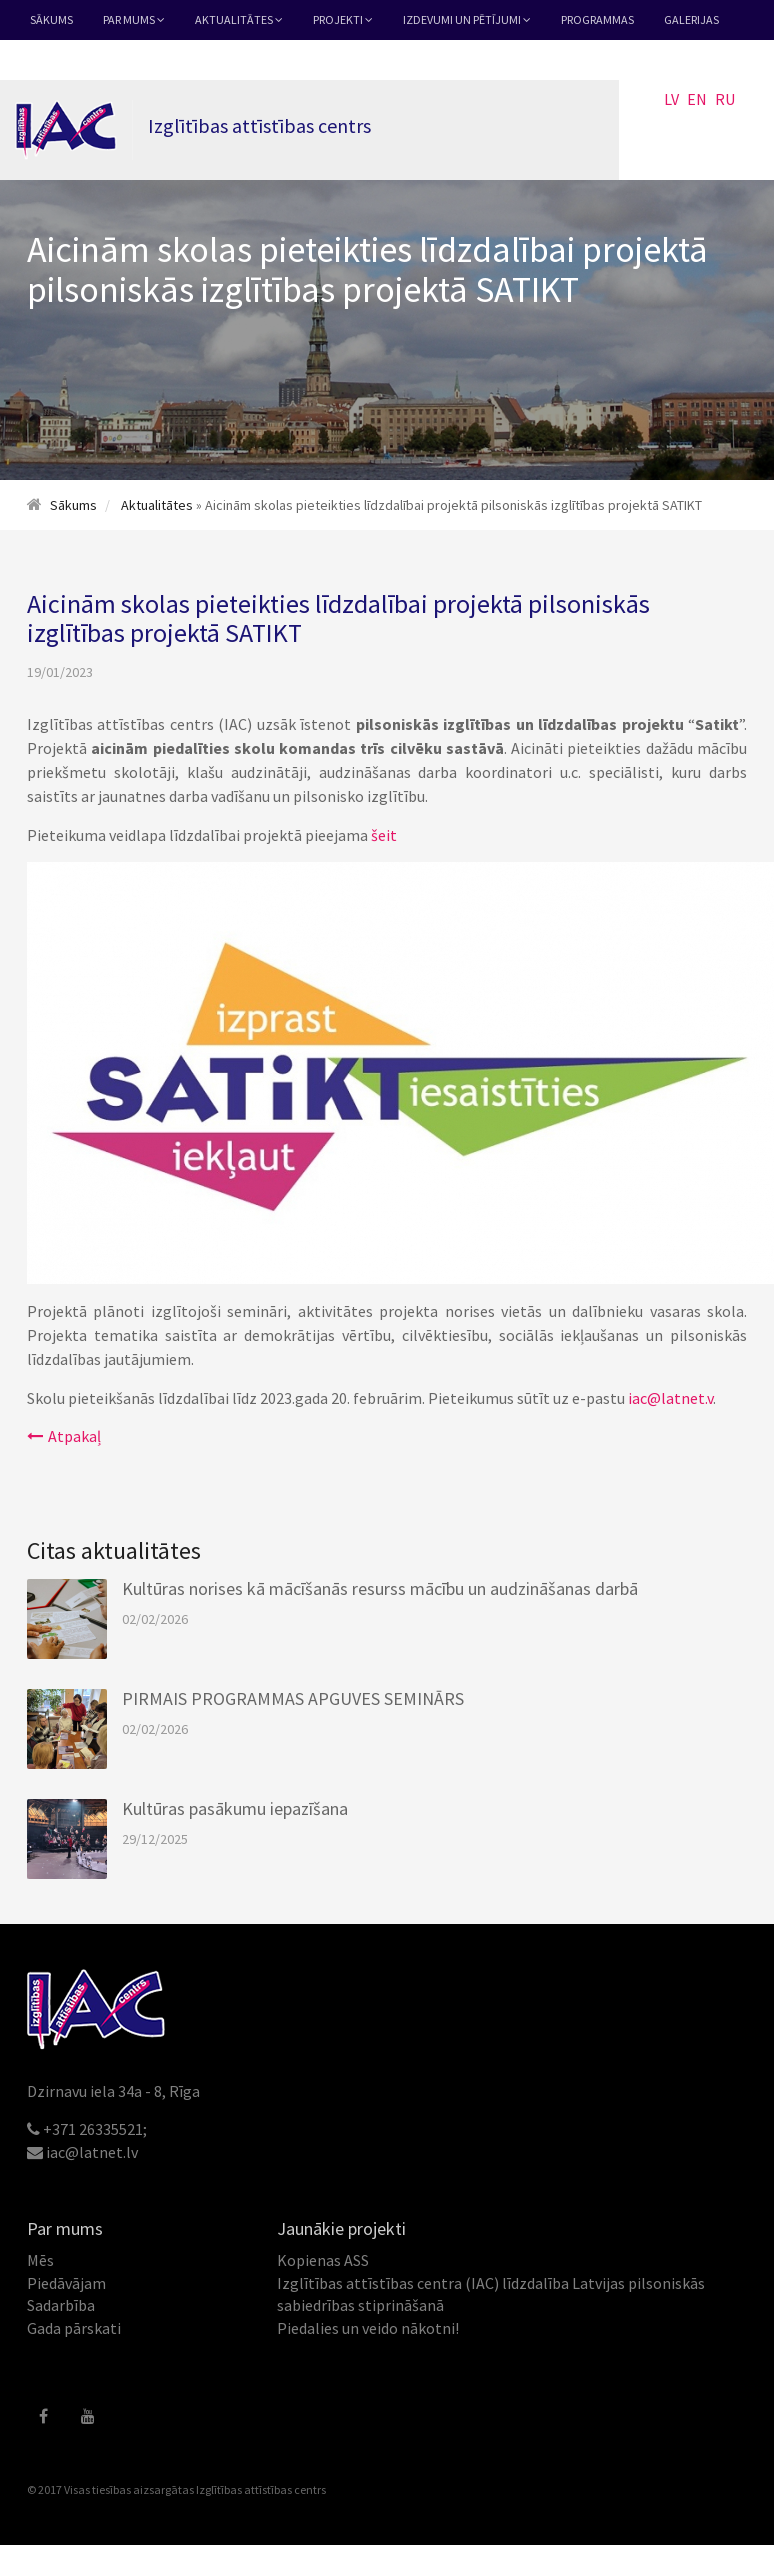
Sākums (51, 19)
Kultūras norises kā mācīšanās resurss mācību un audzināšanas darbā (380, 1588)
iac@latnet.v (670, 1398)
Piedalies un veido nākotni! (368, 2328)
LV (671, 99)
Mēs (40, 2260)
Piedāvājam (66, 2283)
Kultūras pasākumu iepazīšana (235, 1808)
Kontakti (57, 59)
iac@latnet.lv (92, 2152)
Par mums (134, 19)
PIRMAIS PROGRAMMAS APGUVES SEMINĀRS (293, 1698)
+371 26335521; (95, 2129)
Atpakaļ (64, 1436)
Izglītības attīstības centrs (261, 2489)
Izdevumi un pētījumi (467, 19)
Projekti (343, 19)
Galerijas (691, 19)
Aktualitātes (239, 19)
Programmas (597, 19)
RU (725, 99)
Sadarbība (61, 2305)
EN (697, 99)
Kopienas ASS (323, 2260)
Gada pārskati (74, 2328)
